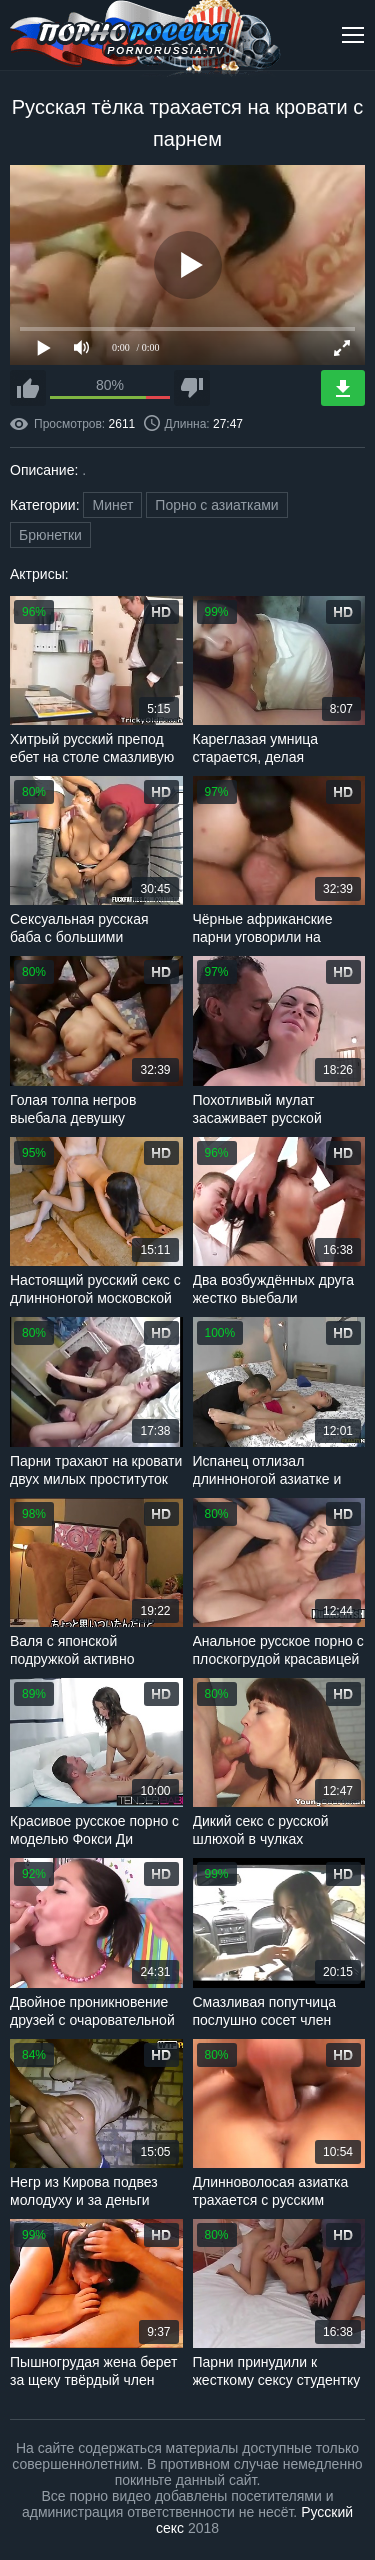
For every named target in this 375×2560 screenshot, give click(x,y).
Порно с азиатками (216, 505)
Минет (112, 505)
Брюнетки (50, 535)
